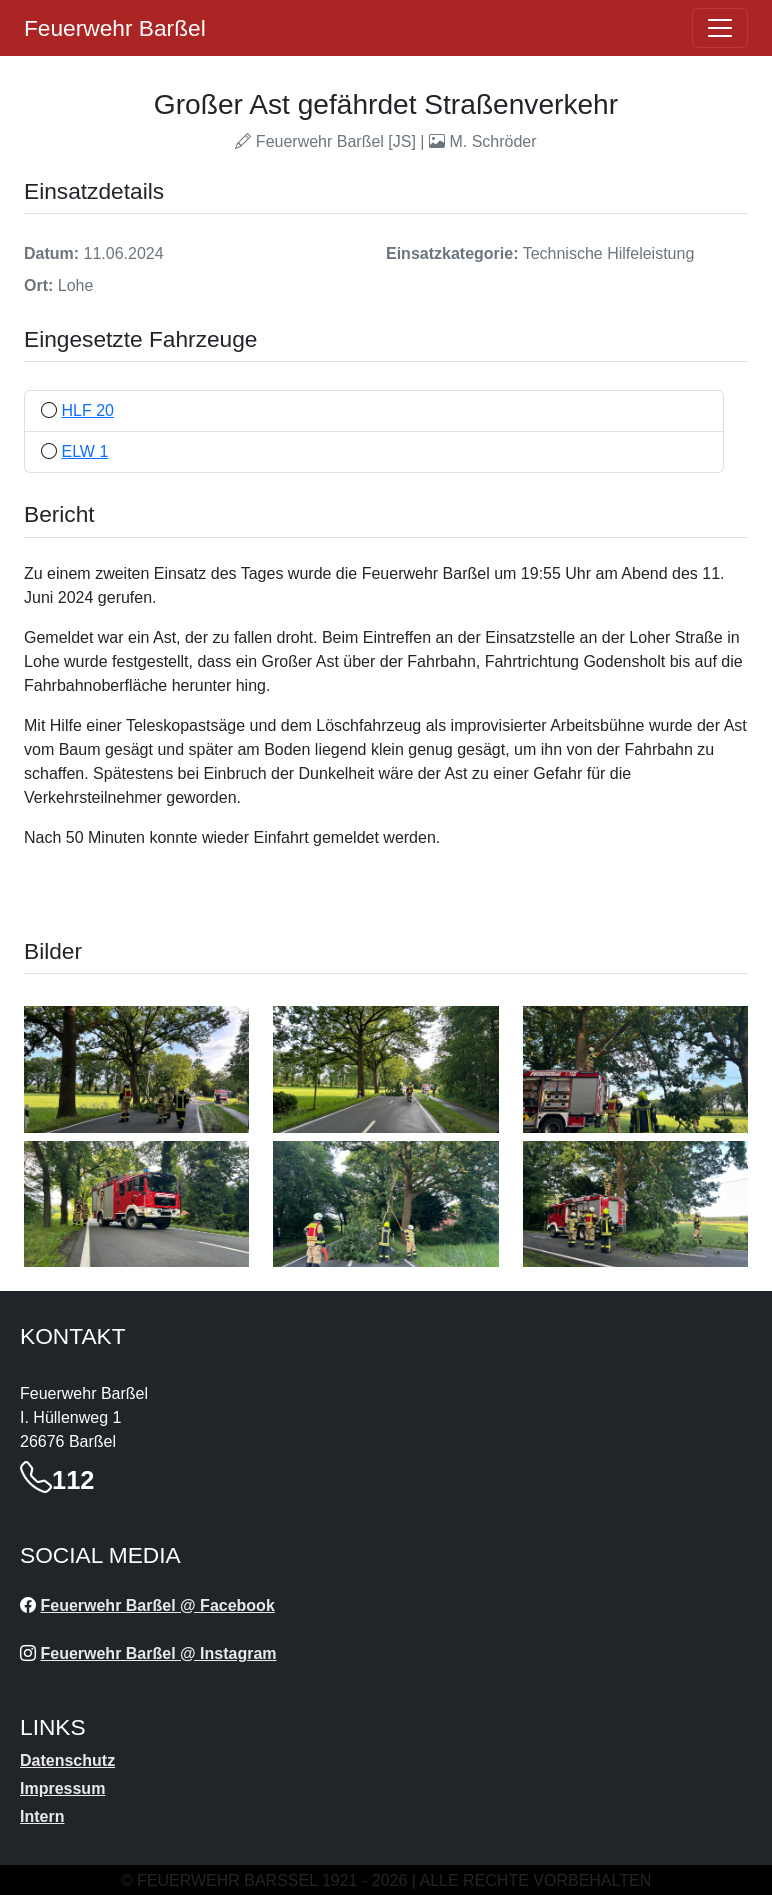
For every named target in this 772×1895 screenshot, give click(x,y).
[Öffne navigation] (720, 28)
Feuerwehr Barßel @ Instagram (158, 1653)
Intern (42, 1816)
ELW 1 (84, 451)
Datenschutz (67, 1760)
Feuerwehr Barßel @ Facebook (157, 1605)
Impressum (62, 1788)
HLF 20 (87, 410)
